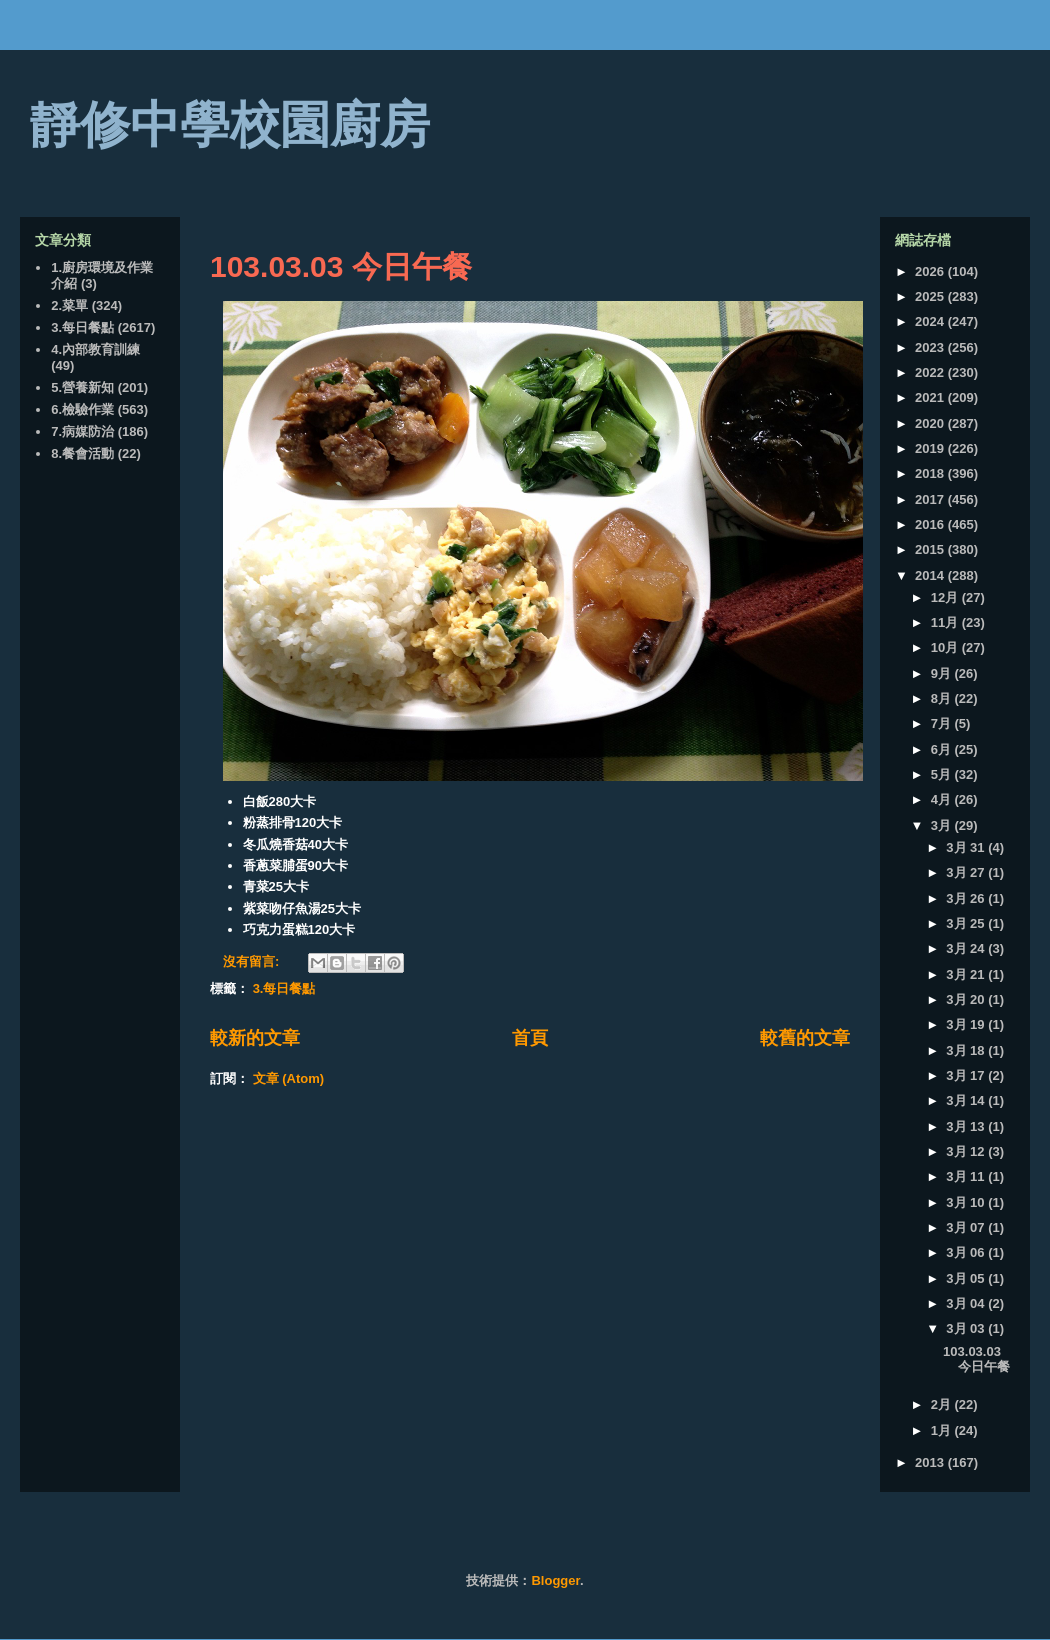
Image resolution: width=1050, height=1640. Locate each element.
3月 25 (967, 923)
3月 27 (967, 872)
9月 (943, 673)
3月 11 (967, 1176)
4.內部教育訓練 (95, 349)
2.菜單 (69, 305)
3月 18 (967, 1050)
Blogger (555, 1580)
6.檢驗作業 (82, 409)
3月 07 (967, 1227)
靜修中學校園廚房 (230, 125)
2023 (931, 347)
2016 (931, 524)
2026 (931, 271)
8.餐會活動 (82, 453)
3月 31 (967, 847)
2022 (931, 372)
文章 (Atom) (289, 1078)
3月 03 (967, 1328)
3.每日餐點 (284, 988)
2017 (931, 499)
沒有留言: (253, 961)
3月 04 (967, 1303)
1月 (943, 1430)
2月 (943, 1404)
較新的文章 (255, 1038)
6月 (943, 749)
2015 (931, 549)
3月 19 (967, 1024)
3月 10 (967, 1202)
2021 (931, 397)
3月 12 (967, 1151)
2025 (931, 296)
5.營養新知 (82, 387)
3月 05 (967, 1278)
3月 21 (967, 974)
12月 (946, 597)
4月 (943, 799)
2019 (931, 448)
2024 (931, 321)
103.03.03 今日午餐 (341, 266)
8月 (943, 698)
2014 (931, 575)
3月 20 (967, 999)
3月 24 (967, 948)
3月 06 (967, 1252)
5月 (943, 774)
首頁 (530, 1038)
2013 (931, 1462)
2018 (931, 473)
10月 (946, 647)
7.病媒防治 (82, 431)
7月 (943, 723)
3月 (943, 825)
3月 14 (967, 1100)
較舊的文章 (805, 1038)
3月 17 (967, 1075)
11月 (946, 622)
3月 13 (967, 1126)
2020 (931, 423)
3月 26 (967, 898)
